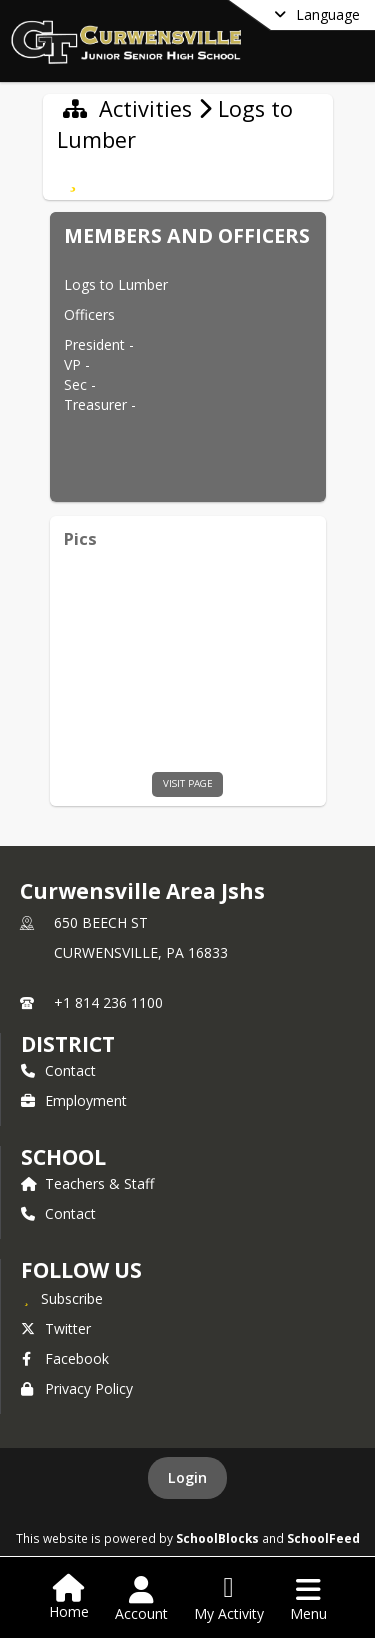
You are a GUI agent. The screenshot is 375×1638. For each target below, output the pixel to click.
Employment (74, 1100)
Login (187, 1477)
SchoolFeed (323, 1538)
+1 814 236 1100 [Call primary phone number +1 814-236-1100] (108, 1002)
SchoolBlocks (217, 1538)
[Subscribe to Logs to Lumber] (73, 178)
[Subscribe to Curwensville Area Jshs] (62, 1298)
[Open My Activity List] (229, 1599)
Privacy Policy (77, 1388)
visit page (188, 783)
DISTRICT (68, 1044)
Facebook (65, 1358)
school (63, 1157)
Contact (58, 1070)
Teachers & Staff (87, 1183)
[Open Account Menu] (141, 1599)
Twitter (56, 1328)
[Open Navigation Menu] (308, 1599)
